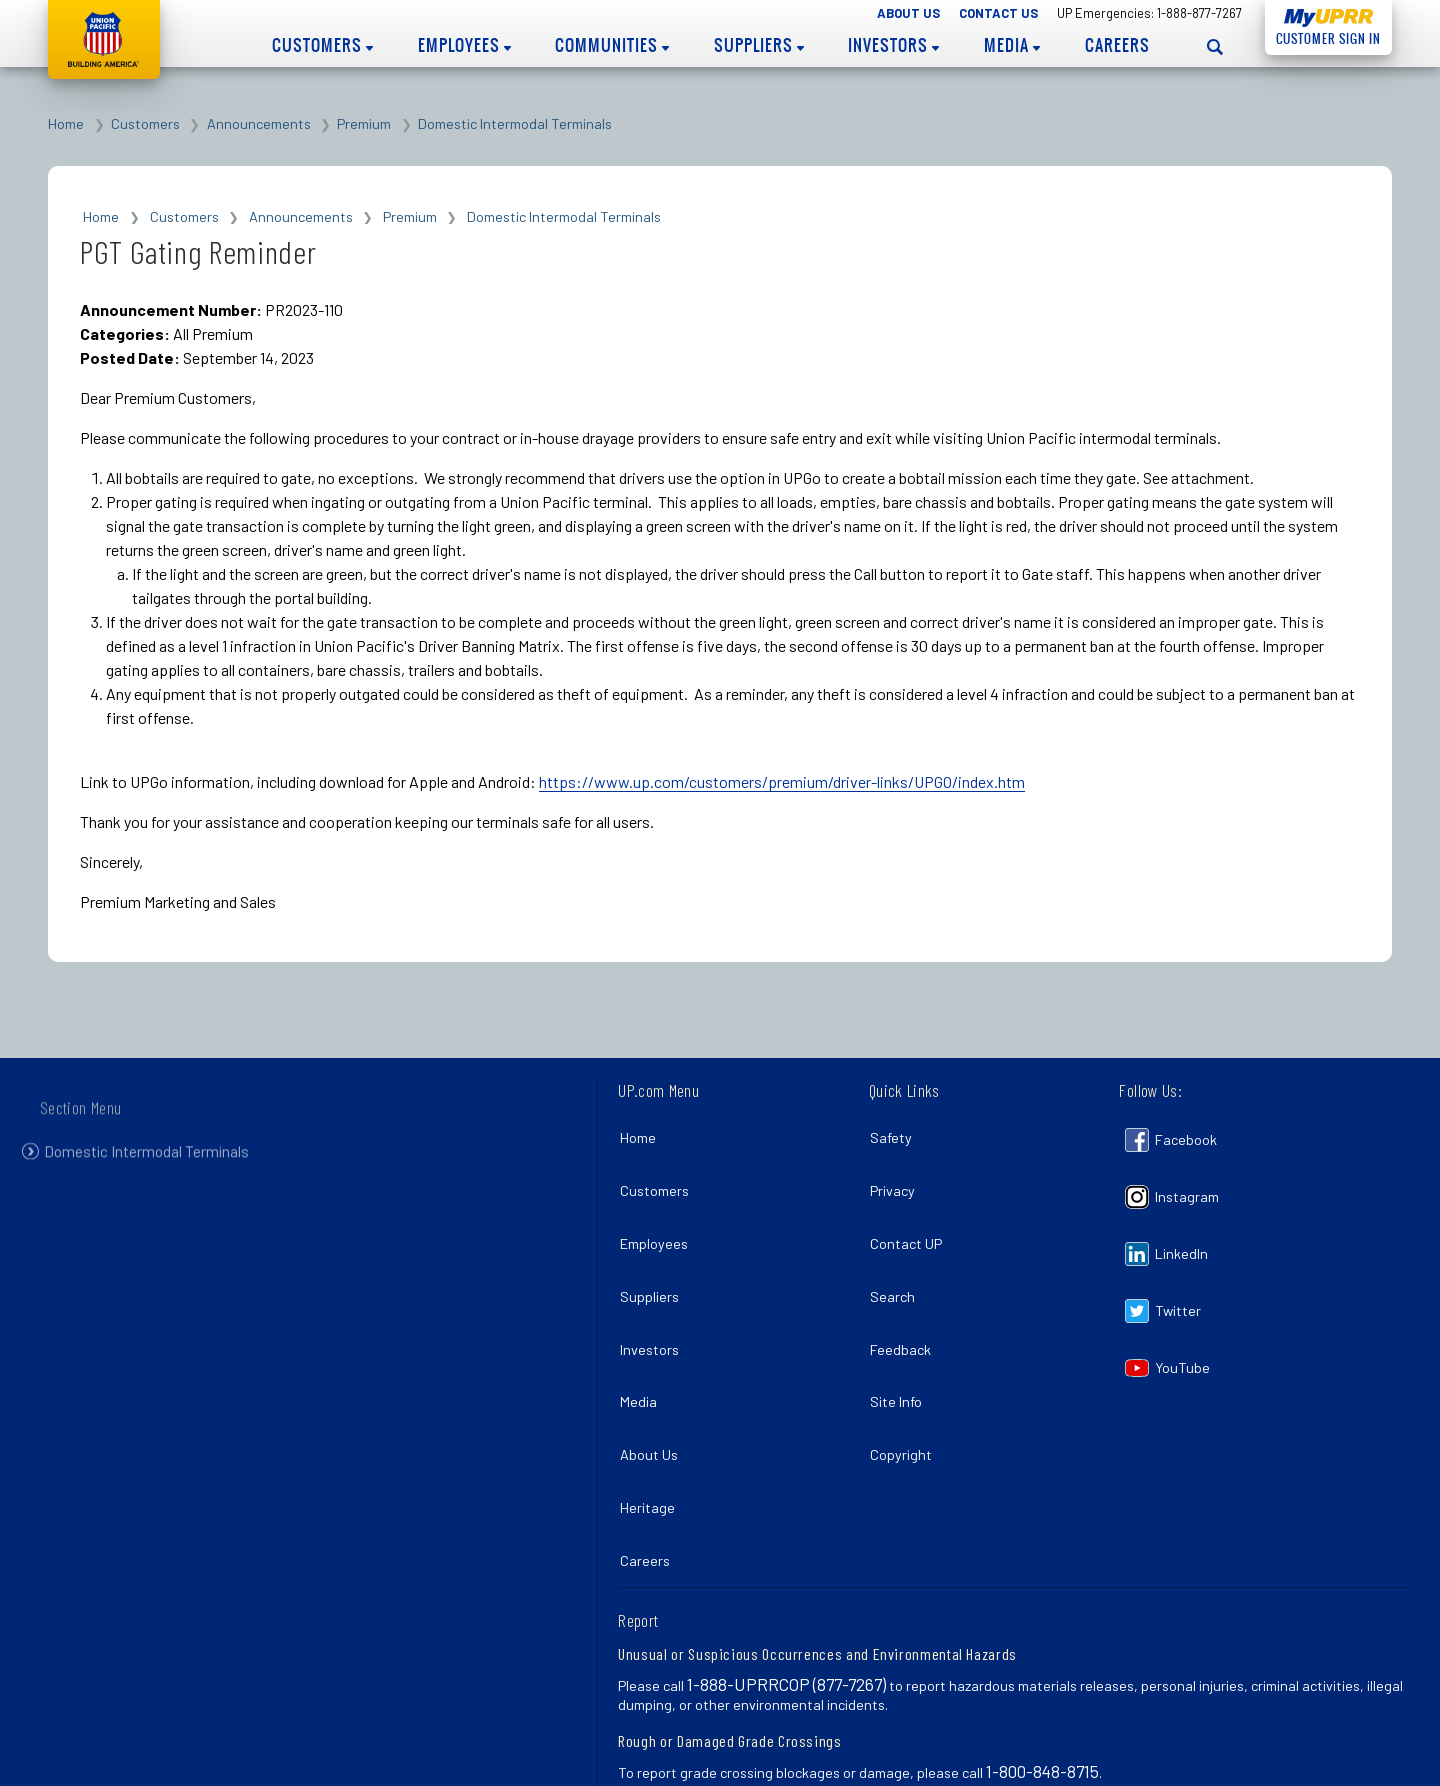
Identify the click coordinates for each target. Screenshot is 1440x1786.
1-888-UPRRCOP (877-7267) (786, 1601)
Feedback (905, 1307)
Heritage (651, 1438)
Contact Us (998, 13)
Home (66, 123)
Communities (612, 45)
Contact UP (911, 1220)
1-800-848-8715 (1042, 1688)
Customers (322, 45)
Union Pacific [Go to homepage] (104, 39)
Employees (464, 45)
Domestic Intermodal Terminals (515, 123)
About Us (908, 13)
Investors (893, 45)
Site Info (901, 1351)
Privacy (897, 1176)
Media (1012, 45)
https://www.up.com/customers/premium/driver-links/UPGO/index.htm (782, 781)
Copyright (906, 1394)
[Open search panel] (1214, 46)
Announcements (259, 123)
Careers (1117, 45)
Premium (364, 123)
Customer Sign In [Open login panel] (1323, 35)
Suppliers (759, 45)
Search (897, 1264)
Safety (896, 1133)
